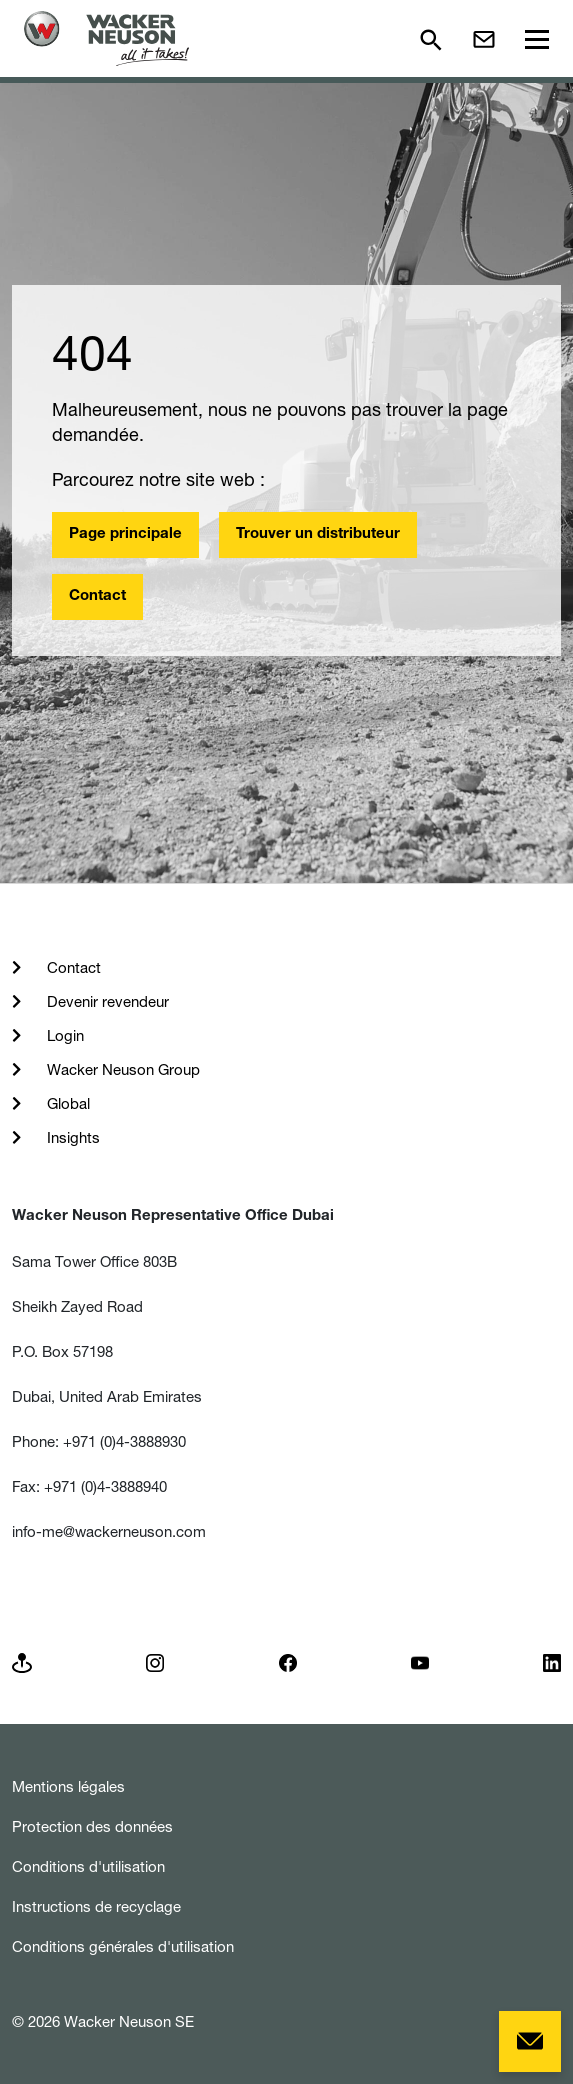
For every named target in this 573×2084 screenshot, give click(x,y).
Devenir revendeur (106, 1001)
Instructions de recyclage (96, 1906)
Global (66, 1103)
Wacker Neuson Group (121, 1069)
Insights (71, 1137)
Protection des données (92, 1826)
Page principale (125, 534)
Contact (97, 596)
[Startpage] (106, 38)
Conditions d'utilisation (88, 1866)
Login (63, 1035)
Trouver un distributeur (318, 534)
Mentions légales (68, 1786)
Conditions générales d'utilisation (123, 1946)
